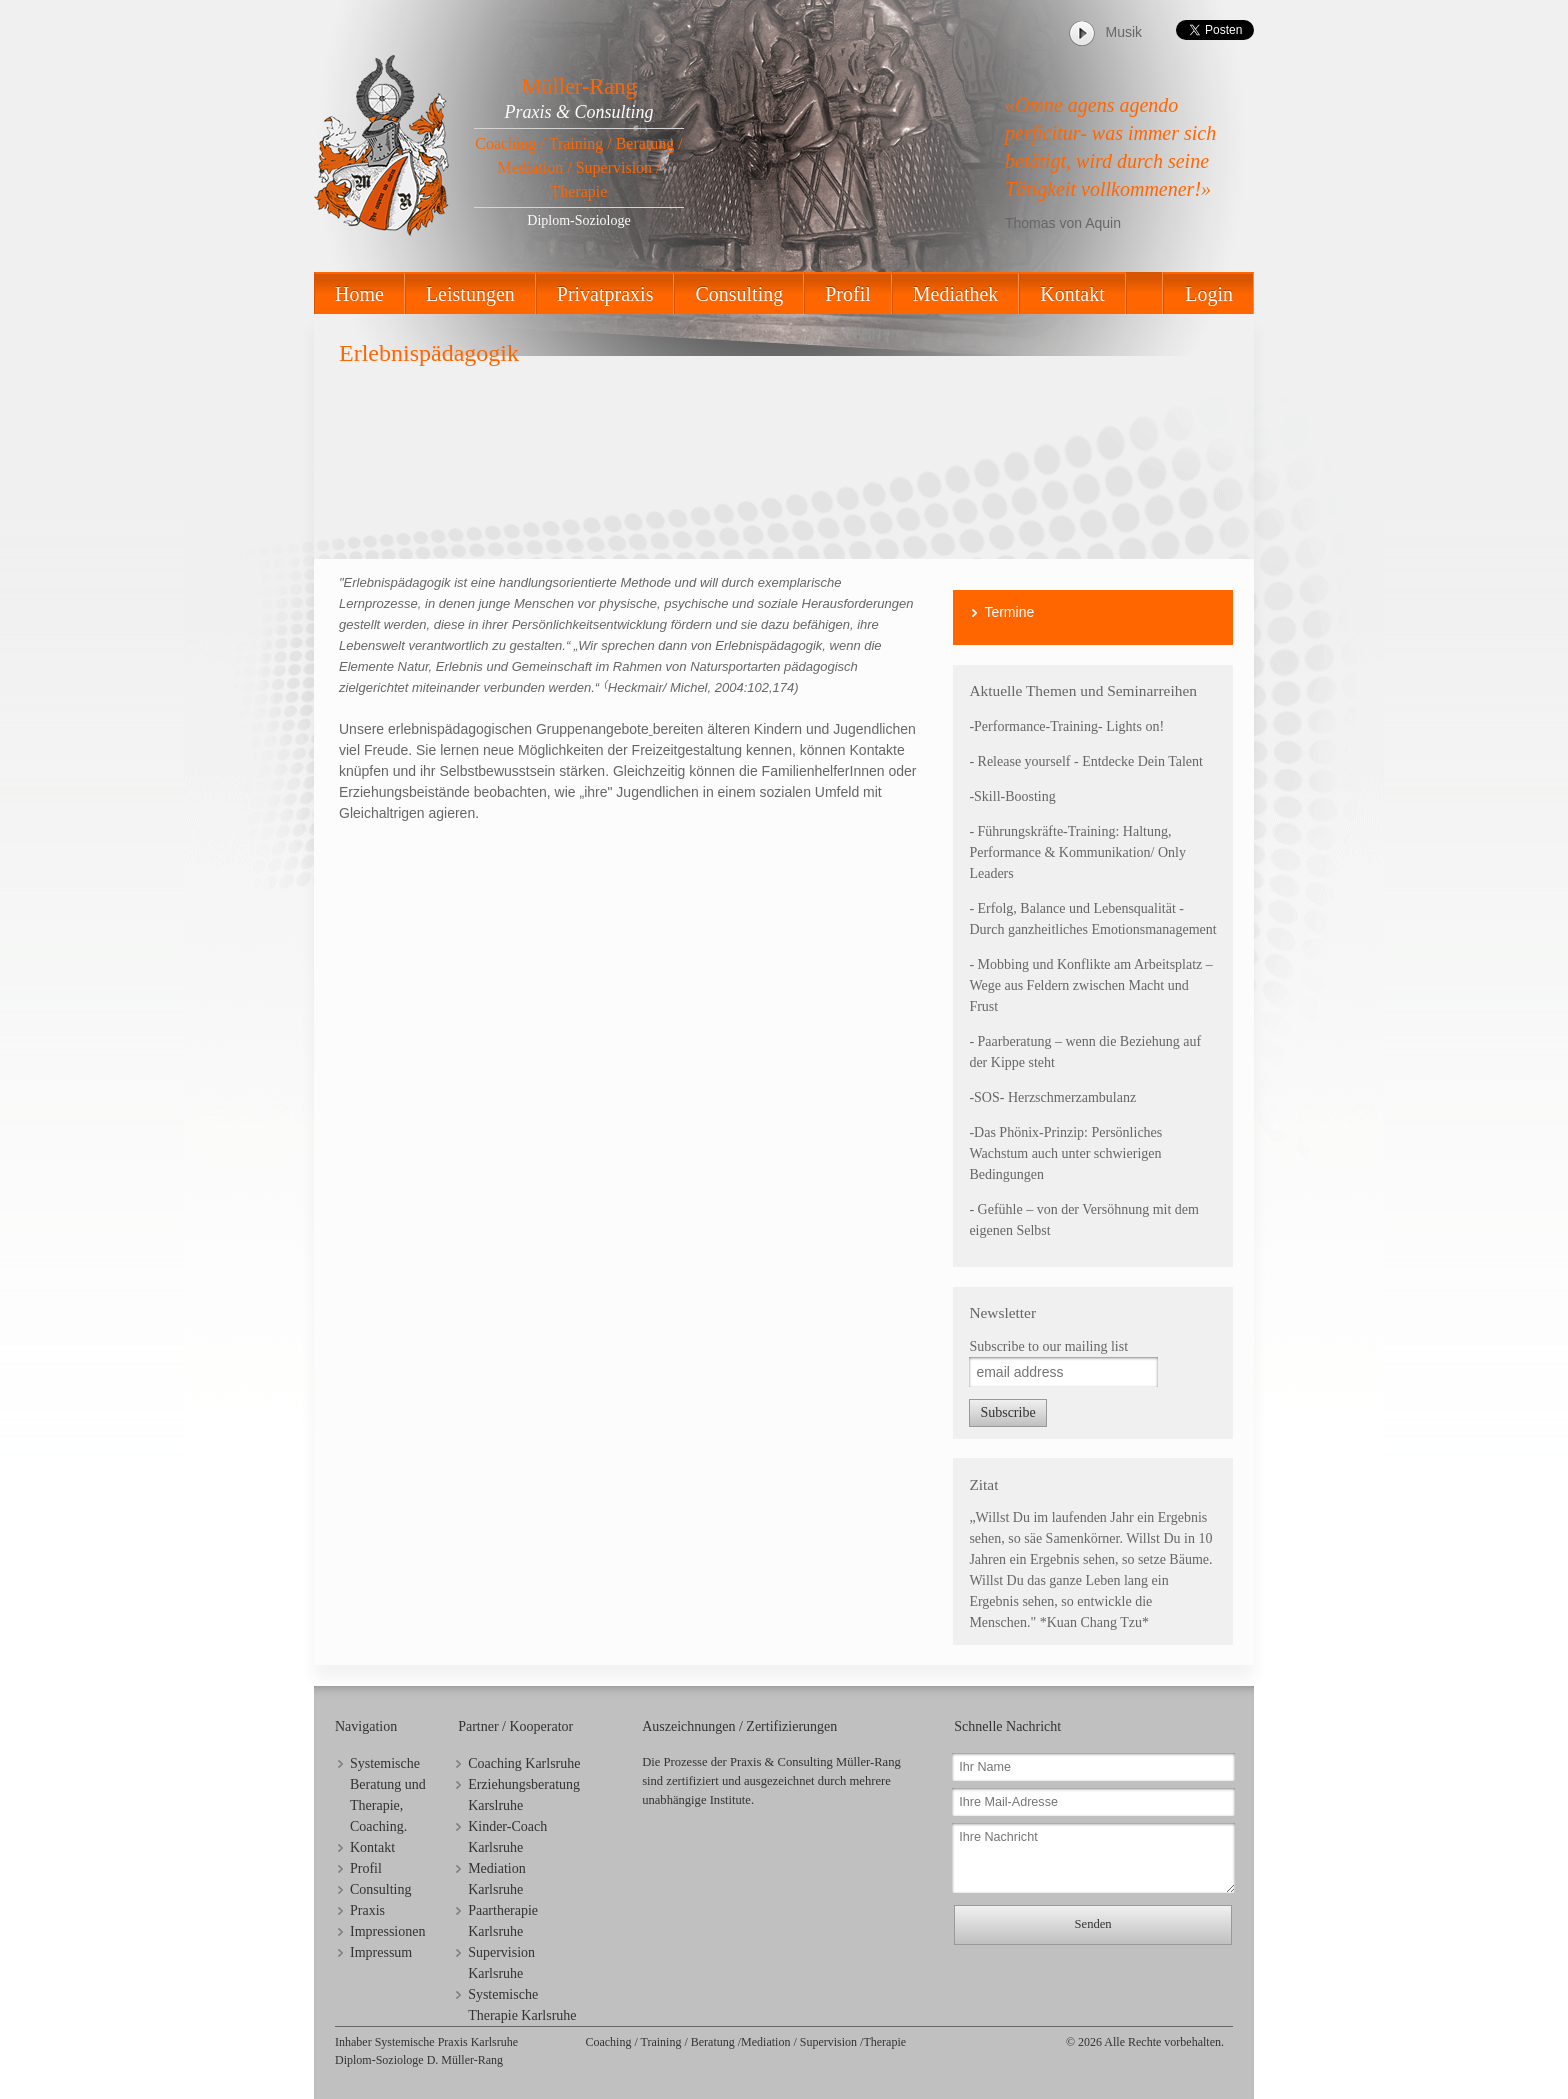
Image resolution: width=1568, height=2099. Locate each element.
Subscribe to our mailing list (1048, 1346)
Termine (1009, 612)
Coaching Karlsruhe (524, 1763)
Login (1209, 294)
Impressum (381, 1952)
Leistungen (470, 294)
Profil (848, 294)
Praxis (367, 1910)
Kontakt (1072, 294)
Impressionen (387, 1931)
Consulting (739, 294)
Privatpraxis (605, 294)
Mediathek (956, 294)
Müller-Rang (578, 86)
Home (359, 294)
